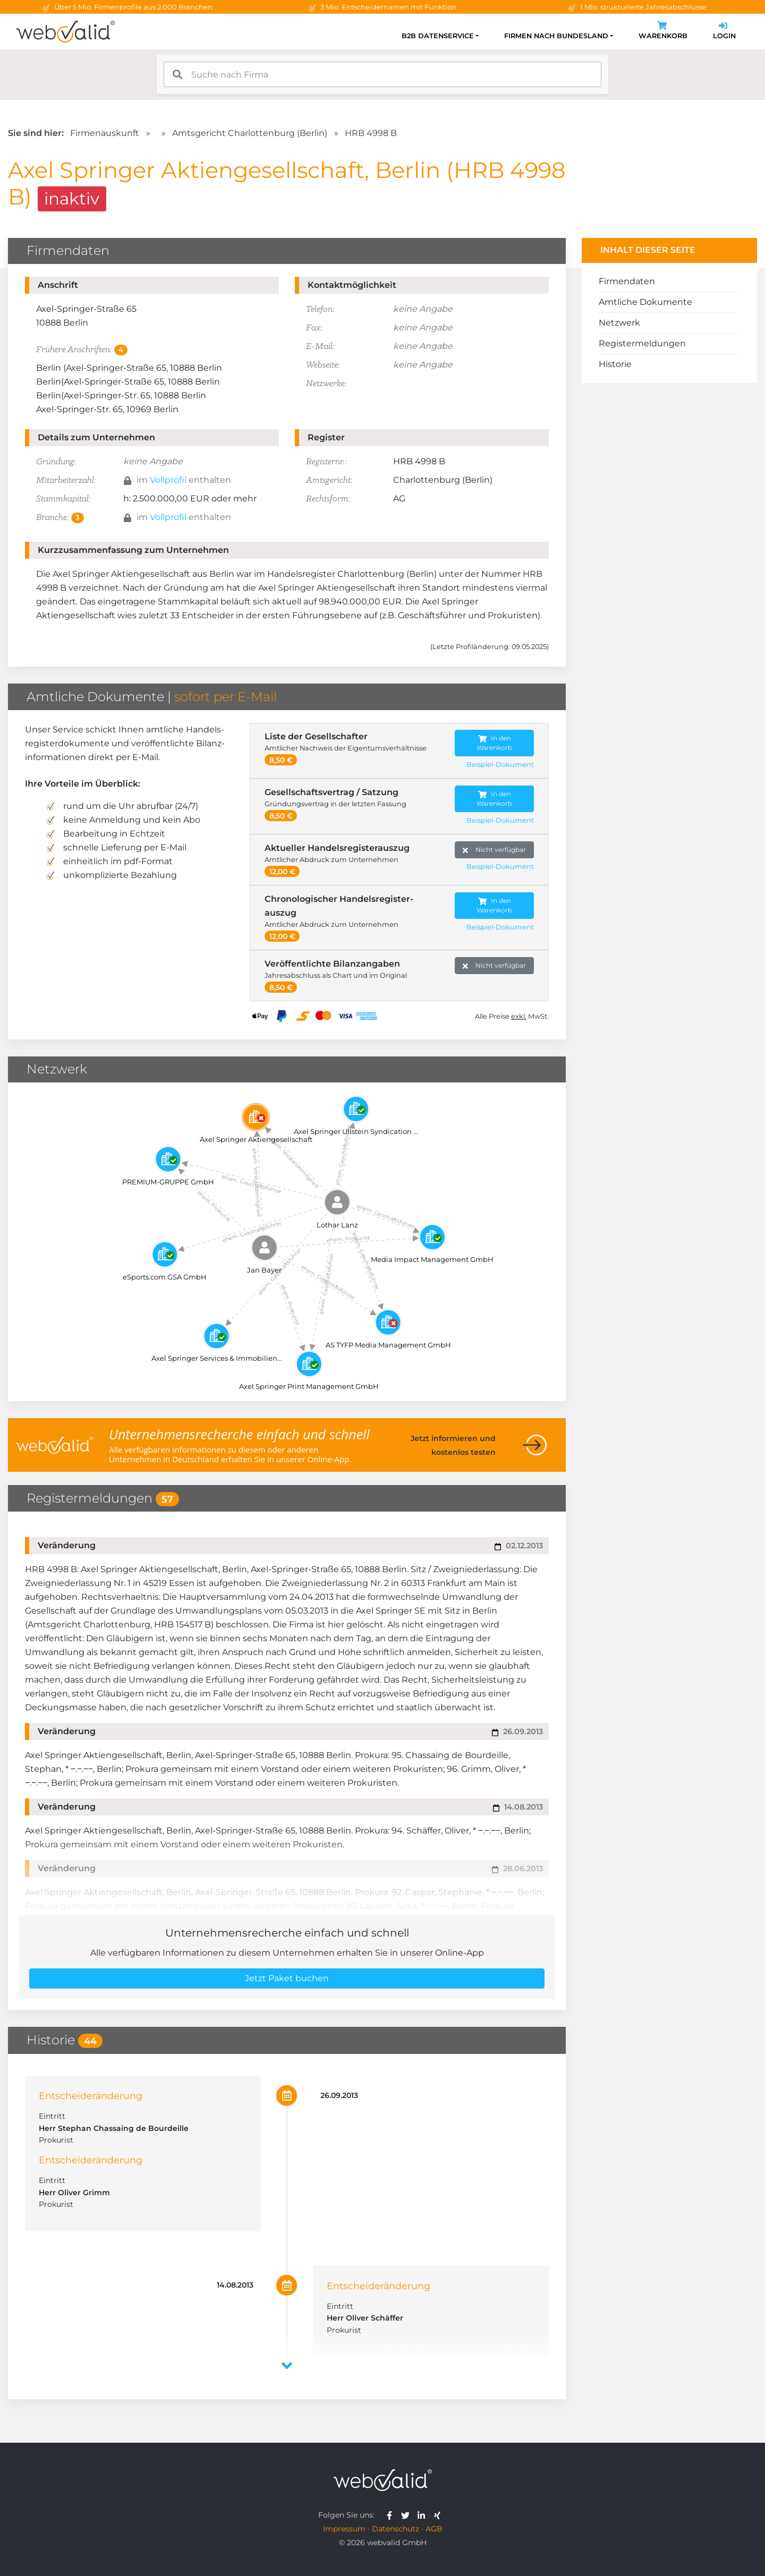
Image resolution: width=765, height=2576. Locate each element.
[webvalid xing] (438, 2515)
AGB (434, 2529)
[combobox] (382, 74)
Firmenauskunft (104, 133)
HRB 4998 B (371, 133)
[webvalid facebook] (391, 2515)
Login (724, 31)
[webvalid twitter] (407, 2515)
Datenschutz (395, 2529)
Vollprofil (168, 480)
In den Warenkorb (494, 743)
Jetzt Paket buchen (287, 1978)
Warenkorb (663, 31)
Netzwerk (619, 323)
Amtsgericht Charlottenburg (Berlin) (249, 133)
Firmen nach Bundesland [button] (556, 36)
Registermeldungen (642, 343)
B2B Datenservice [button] (438, 36)
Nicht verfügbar (494, 850)
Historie (615, 364)
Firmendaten (627, 281)
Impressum (344, 2529)
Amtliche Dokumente (645, 302)
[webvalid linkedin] (423, 2515)
